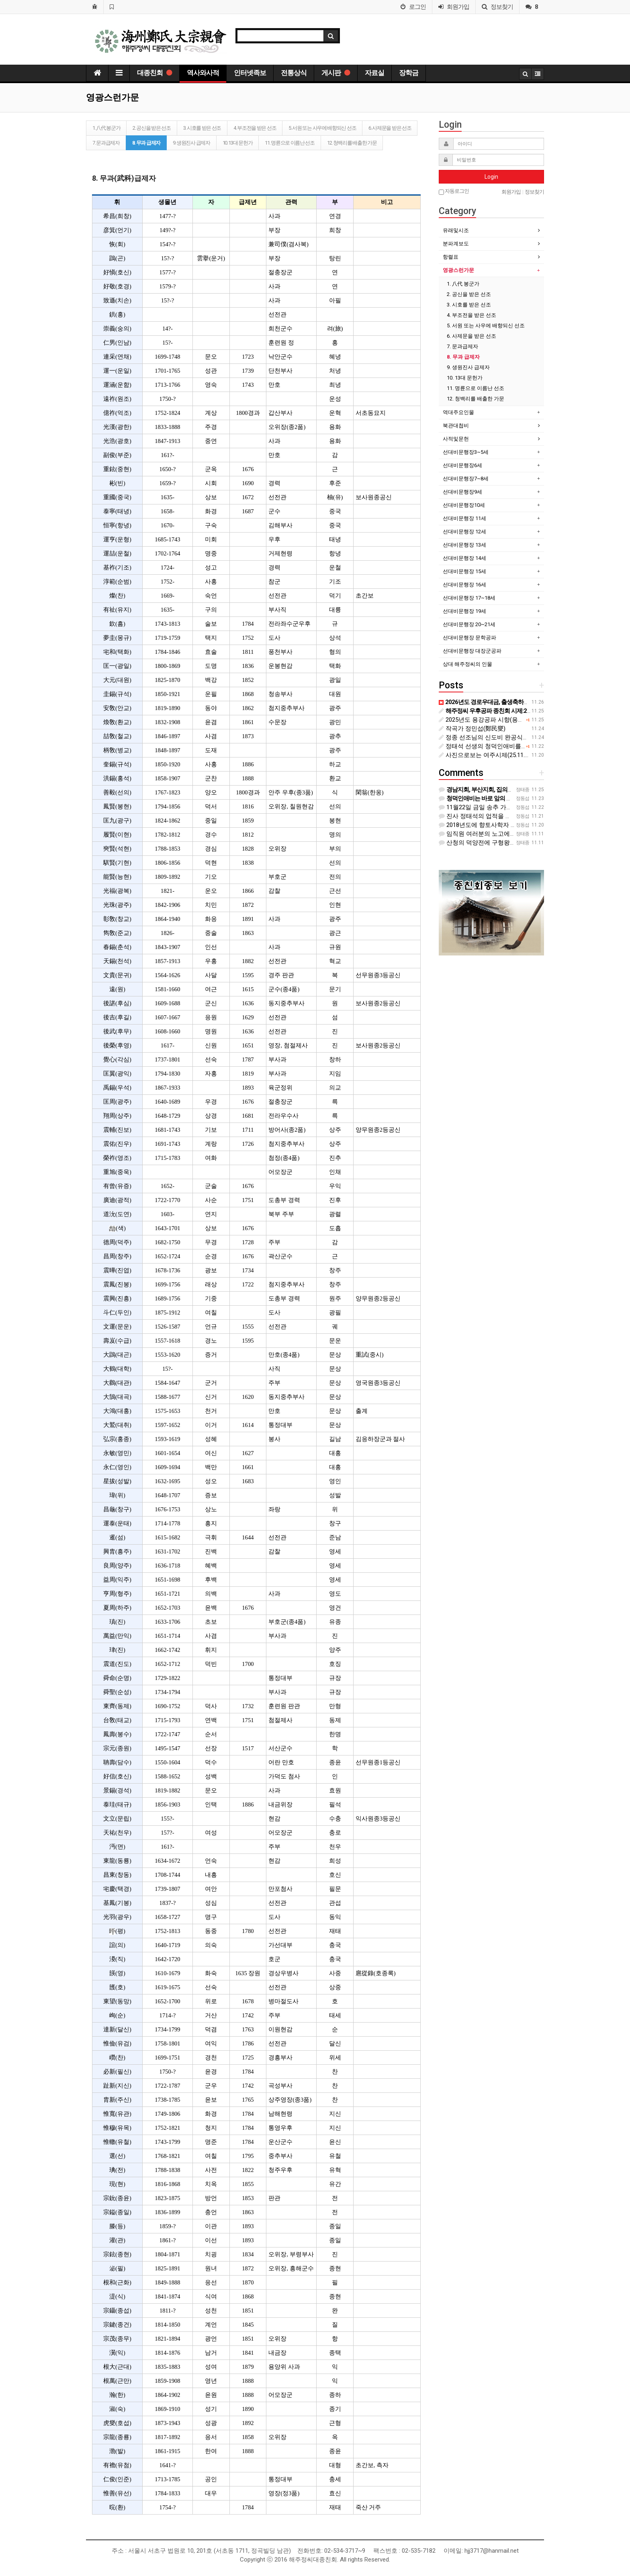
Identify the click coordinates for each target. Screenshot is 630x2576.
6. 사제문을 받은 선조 (389, 128)
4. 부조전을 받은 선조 (254, 128)
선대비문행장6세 (462, 465)
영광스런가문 (458, 270)
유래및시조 (456, 230)
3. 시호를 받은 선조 (202, 128)
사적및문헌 (456, 439)
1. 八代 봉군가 (106, 128)
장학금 (408, 73)
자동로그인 (454, 191)
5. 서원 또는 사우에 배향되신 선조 (322, 128)
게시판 (335, 73)
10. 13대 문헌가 (238, 143)
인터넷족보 (250, 73)
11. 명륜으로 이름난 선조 (290, 143)
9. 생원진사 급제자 (191, 143)
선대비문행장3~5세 (466, 452)
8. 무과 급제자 (146, 143)
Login (491, 177)
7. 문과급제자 (106, 143)
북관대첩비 (456, 426)
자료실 (374, 73)
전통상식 (294, 73)
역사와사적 (203, 73)
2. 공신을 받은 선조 (151, 128)
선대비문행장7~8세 (466, 479)
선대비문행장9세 (462, 492)
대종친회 (154, 73)
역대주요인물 (458, 412)
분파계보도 (456, 244)
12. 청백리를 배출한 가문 (352, 143)
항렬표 (450, 257)
